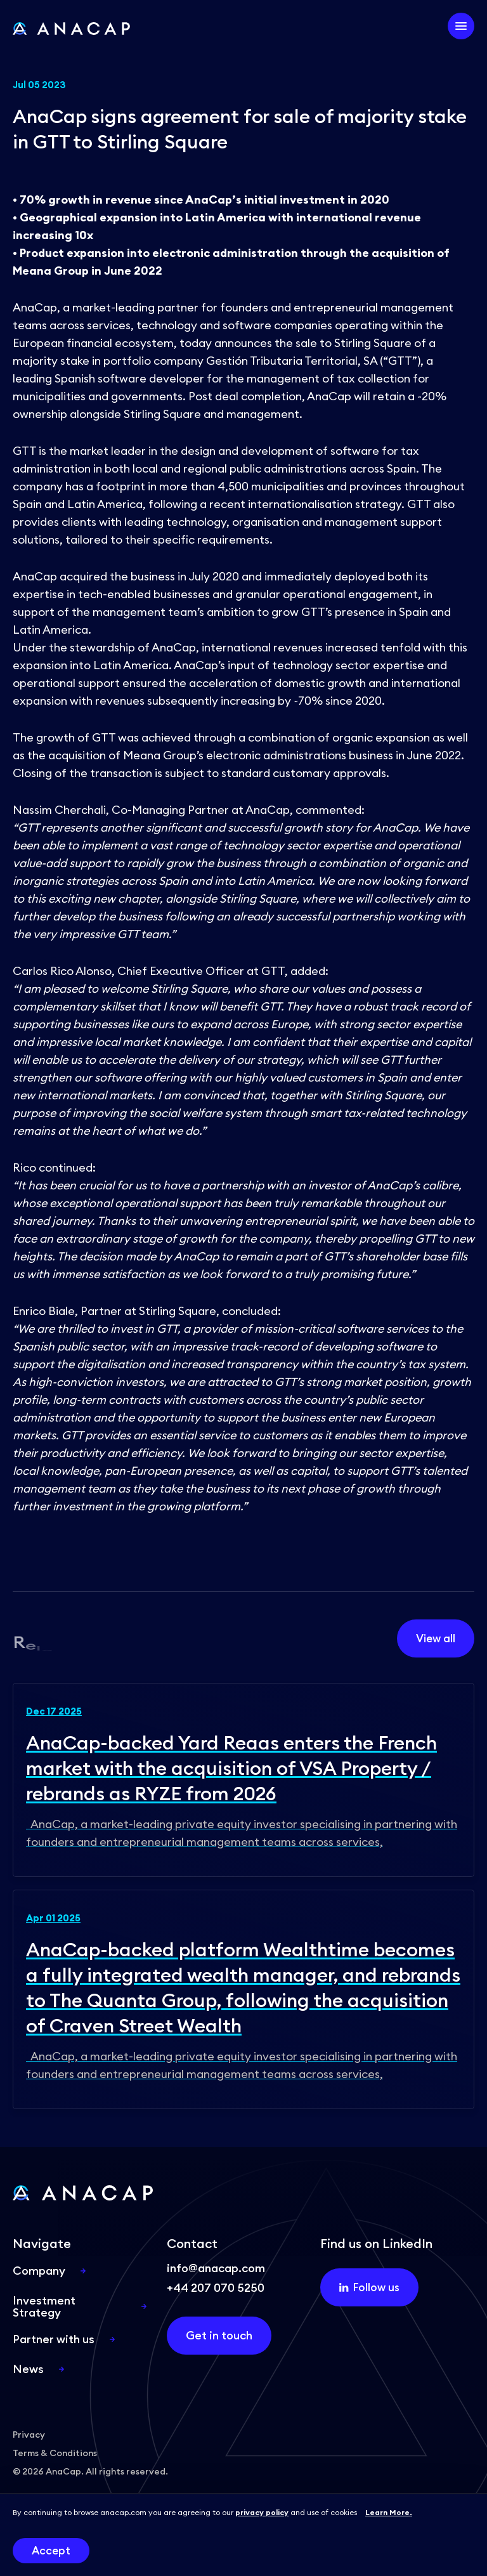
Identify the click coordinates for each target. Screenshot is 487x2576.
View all (435, 1638)
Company (39, 2271)
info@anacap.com (216, 2268)
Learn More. (388, 2512)
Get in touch (219, 2335)
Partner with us (53, 2339)
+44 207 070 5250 (215, 2287)
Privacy (29, 2434)
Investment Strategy (44, 2306)
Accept (51, 2551)
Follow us (369, 2287)
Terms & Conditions (55, 2453)
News (28, 2369)
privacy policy (262, 2512)
